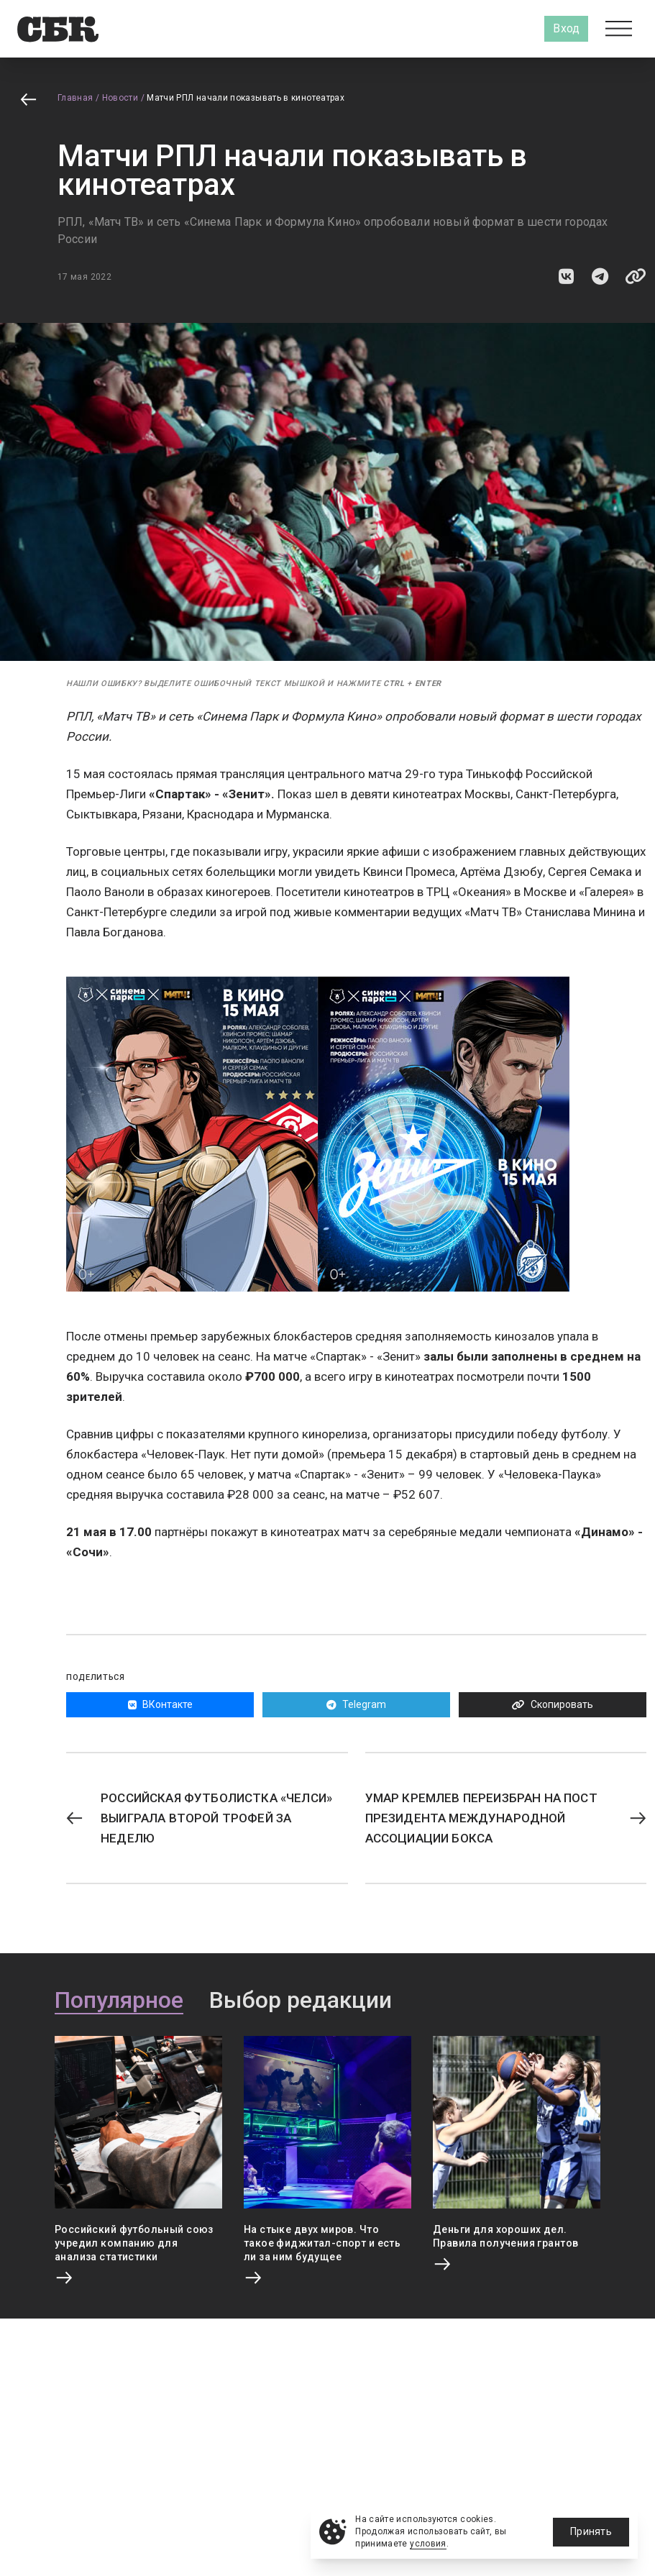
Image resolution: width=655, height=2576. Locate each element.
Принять (591, 2531)
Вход (566, 28)
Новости (120, 98)
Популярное (119, 2001)
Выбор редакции (300, 2001)
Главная (75, 98)
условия (428, 2544)
